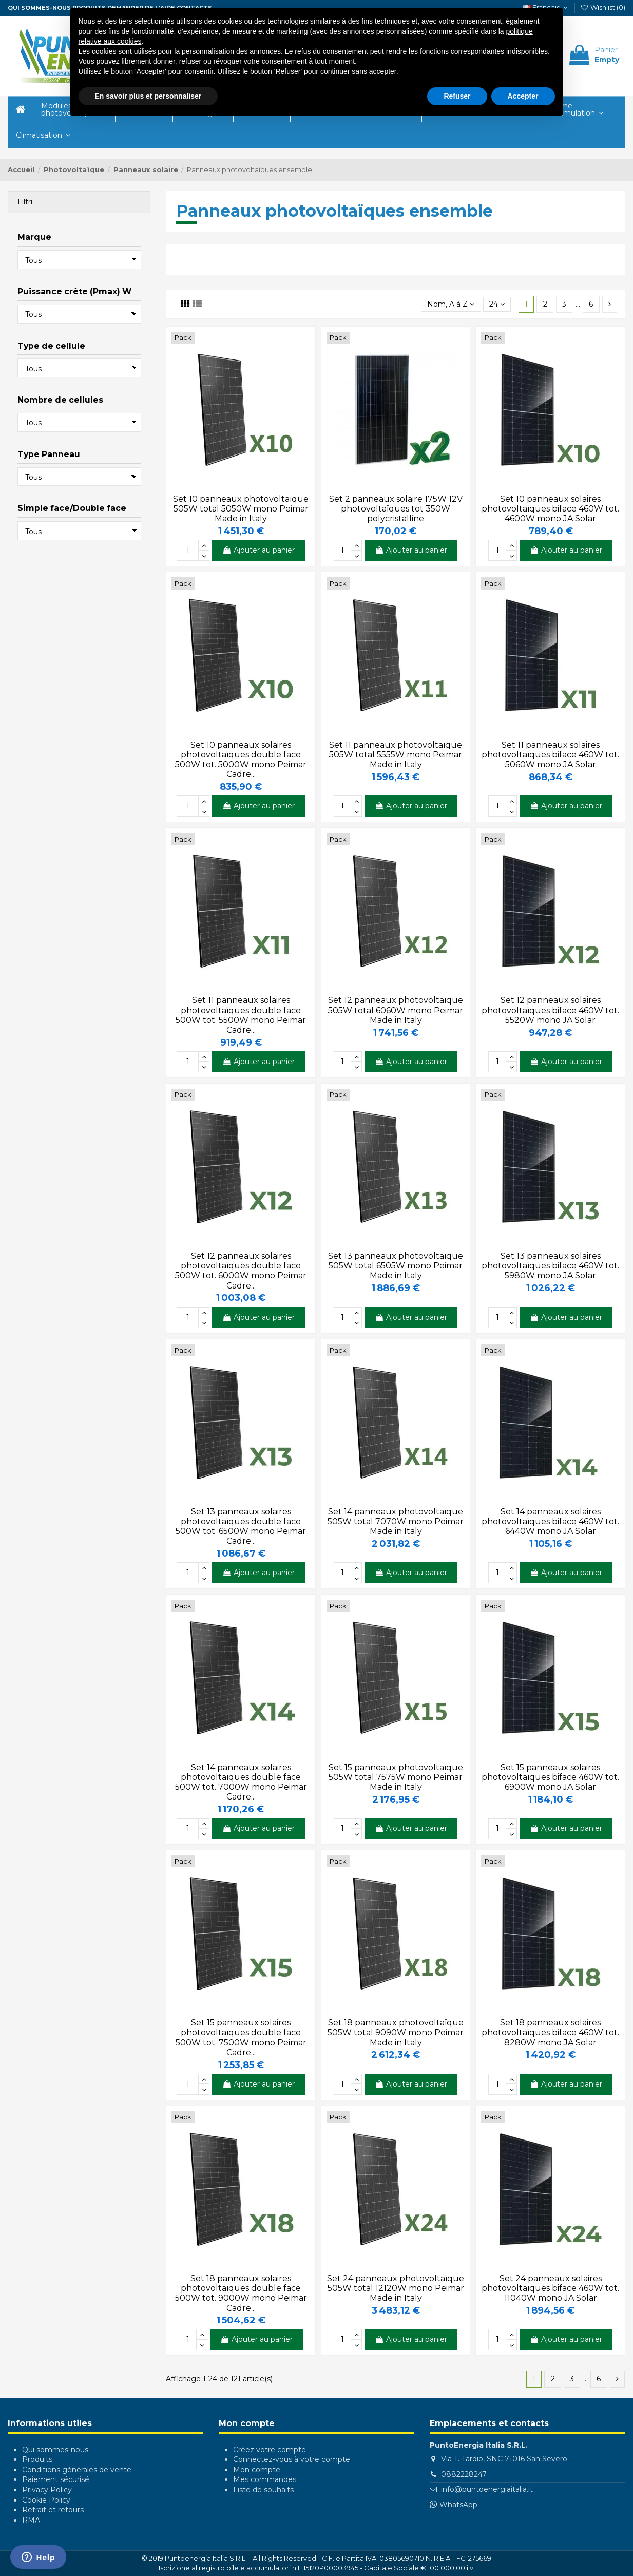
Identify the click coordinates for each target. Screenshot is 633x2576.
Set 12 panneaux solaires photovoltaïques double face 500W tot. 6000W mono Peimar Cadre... (240, 1271)
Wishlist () (602, 7)
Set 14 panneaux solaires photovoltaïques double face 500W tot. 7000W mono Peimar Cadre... (241, 1782)
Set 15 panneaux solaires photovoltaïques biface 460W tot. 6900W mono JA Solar (550, 1777)
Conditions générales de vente (76, 2469)
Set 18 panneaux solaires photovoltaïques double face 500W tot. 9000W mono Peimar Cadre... (241, 2293)
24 (497, 304)
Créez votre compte (269, 2449)
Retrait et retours (53, 2509)
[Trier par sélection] (451, 304)
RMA (31, 2520)
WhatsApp (458, 2504)
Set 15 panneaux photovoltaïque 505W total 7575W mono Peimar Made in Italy (396, 1777)
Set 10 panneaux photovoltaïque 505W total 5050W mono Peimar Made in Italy (241, 508)
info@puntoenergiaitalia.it (487, 2489)
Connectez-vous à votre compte (291, 2459)
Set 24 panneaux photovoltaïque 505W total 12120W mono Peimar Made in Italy (395, 2288)
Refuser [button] (457, 96)
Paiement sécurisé (55, 2479)
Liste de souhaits (263, 2489)
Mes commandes (264, 2479)
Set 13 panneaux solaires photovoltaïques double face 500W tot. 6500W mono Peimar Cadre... (241, 1526)
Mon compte (256, 2469)
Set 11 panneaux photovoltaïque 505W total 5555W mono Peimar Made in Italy (395, 754)
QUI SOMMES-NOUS (39, 7)
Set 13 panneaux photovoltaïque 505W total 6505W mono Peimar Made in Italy (395, 1265)
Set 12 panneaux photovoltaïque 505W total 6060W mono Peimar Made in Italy (395, 1010)
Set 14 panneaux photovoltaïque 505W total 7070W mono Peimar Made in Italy (396, 1521)
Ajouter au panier (258, 550)
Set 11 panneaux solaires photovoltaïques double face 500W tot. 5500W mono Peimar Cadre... (241, 1015)
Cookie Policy (46, 2500)
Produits (37, 2459)
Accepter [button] (523, 96)
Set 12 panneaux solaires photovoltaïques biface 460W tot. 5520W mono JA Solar (550, 1010)
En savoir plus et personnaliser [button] (148, 96)
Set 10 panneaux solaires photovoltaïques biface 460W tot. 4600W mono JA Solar (550, 508)
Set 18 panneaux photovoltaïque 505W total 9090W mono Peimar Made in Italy (396, 2032)
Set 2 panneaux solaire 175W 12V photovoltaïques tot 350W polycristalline (396, 508)
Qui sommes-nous (55, 2449)
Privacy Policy (47, 2489)
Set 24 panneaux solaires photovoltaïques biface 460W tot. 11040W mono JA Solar (550, 2288)
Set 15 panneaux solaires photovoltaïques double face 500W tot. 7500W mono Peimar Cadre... (241, 2037)
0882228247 (464, 2474)
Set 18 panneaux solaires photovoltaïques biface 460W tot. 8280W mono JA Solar (550, 2032)
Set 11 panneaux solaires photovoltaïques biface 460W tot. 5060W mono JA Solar (550, 754)
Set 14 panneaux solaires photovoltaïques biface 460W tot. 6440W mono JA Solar (550, 1521)
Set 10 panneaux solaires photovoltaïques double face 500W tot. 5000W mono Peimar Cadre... (240, 760)
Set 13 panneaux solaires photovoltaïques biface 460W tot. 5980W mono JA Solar (550, 1265)
